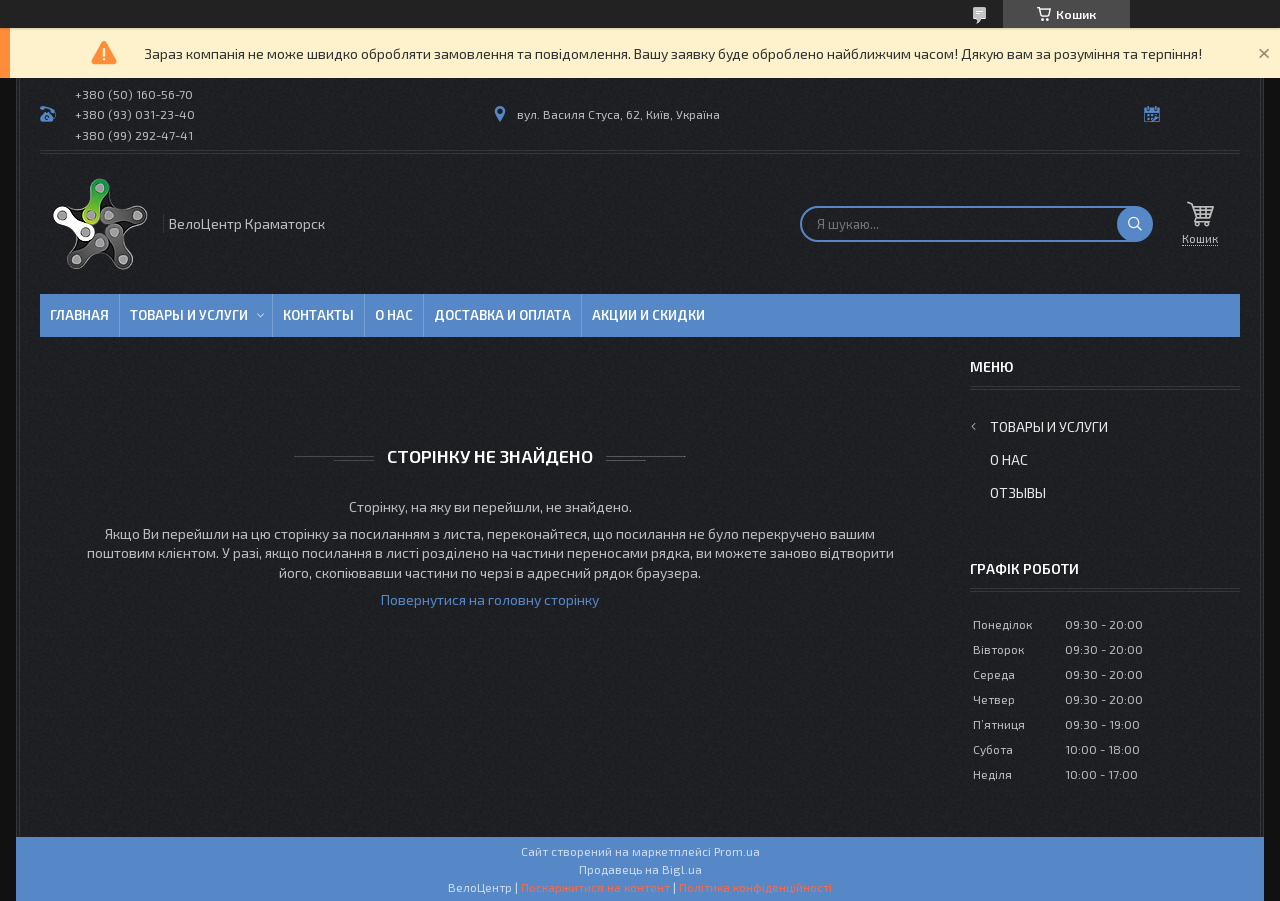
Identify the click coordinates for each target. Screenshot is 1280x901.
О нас (394, 315)
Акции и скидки (648, 315)
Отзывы (1018, 492)
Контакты (318, 315)
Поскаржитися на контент (595, 887)
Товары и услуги (189, 315)
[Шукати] (1135, 224)
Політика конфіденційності (755, 887)
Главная (79, 315)
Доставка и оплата (502, 315)
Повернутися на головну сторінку (490, 599)
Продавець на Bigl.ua (640, 869)
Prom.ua (737, 851)
